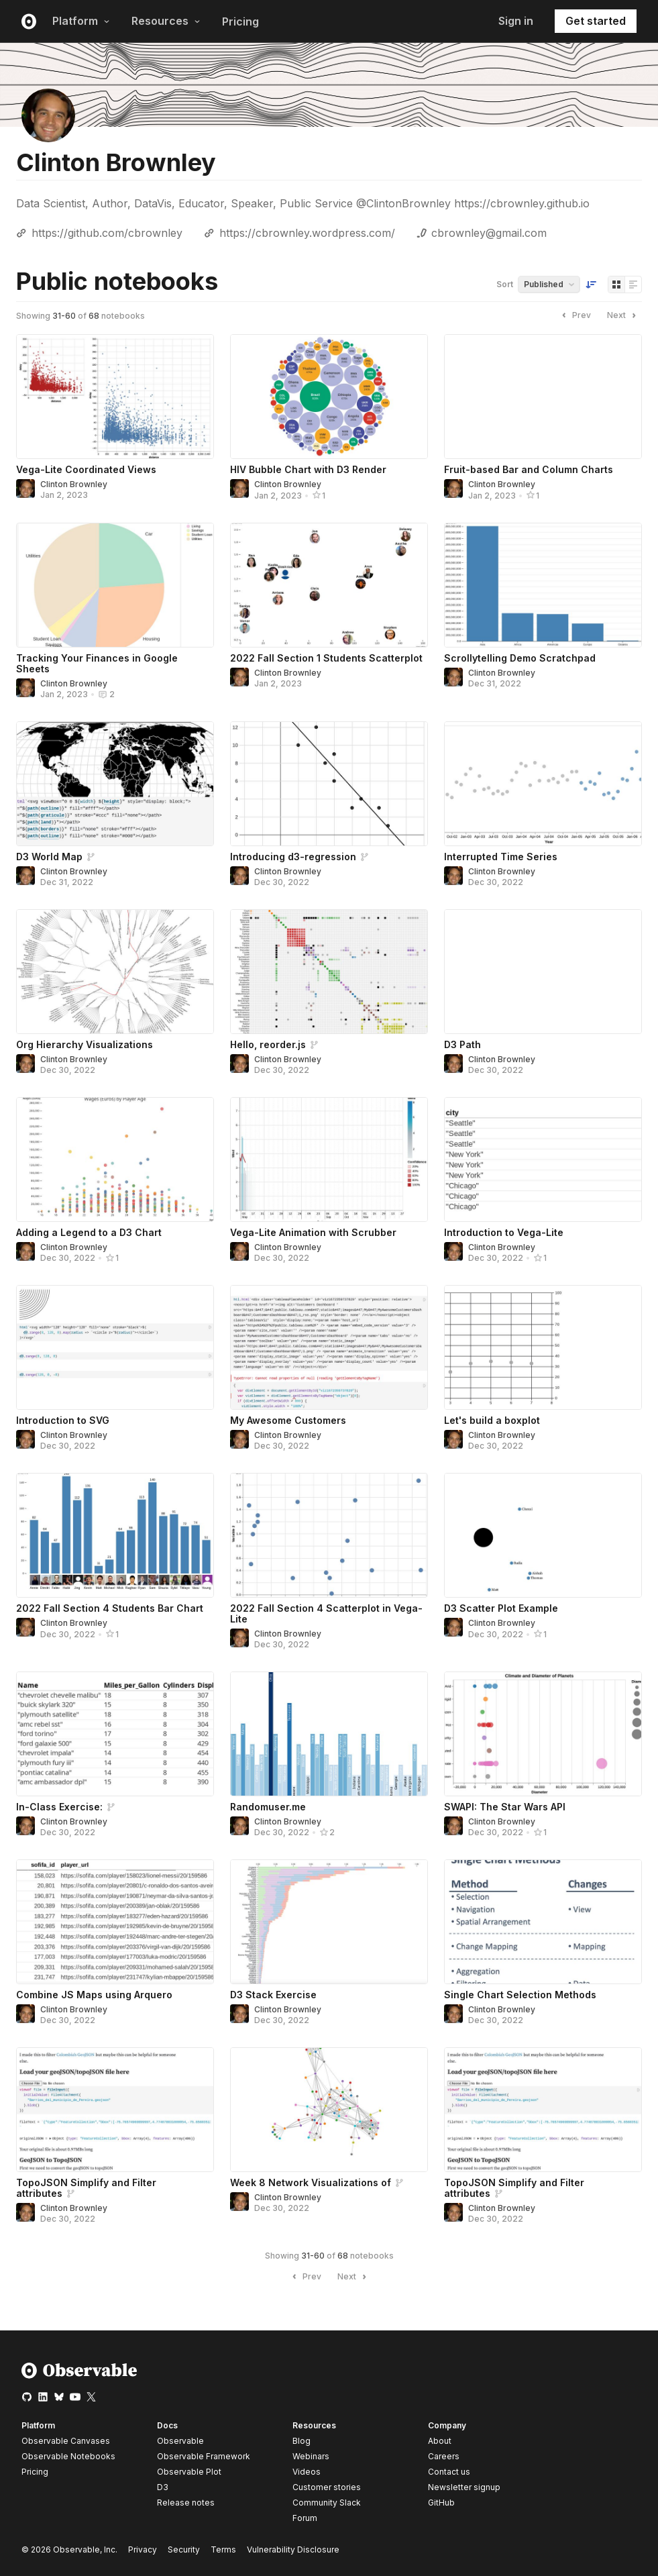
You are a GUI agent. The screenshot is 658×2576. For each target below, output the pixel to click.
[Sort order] (591, 284)
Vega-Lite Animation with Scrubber (313, 1232)
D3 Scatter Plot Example (501, 1608)
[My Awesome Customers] (329, 1347)
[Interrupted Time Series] (543, 783)
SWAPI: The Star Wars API (504, 1806)
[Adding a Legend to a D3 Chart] (115, 1159)
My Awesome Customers (288, 1420)
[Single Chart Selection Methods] (543, 1921)
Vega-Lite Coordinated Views (86, 469)
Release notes (186, 2502)
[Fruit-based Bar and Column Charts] (543, 396)
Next (623, 315)
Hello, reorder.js (268, 1044)
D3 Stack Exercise (273, 1994)
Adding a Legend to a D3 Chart (89, 1232)
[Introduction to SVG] (115, 1347)
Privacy (142, 2549)
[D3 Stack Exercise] (329, 1921)
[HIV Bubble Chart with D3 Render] (329, 396)
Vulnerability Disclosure (293, 2549)
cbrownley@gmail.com (489, 233)
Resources (166, 21)
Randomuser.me (268, 1806)
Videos (306, 2472)
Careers (443, 2456)
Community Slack (326, 2502)
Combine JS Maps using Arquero (94, 1994)
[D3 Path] (543, 971)
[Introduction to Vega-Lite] (543, 1159)
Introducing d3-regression (293, 856)
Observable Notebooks (68, 2456)
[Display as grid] (616, 284)
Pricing (240, 21)
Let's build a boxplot (492, 1420)
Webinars (310, 2456)
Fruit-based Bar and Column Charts (528, 469)
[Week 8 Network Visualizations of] (329, 2109)
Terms (223, 2549)
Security (184, 2549)
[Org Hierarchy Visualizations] (115, 971)
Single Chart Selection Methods (520, 1994)
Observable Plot (189, 2472)
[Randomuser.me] (329, 1733)
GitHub (441, 2502)
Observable (180, 2441)
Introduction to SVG (62, 1420)
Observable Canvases (65, 2441)
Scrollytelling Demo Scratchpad (520, 658)
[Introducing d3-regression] (329, 783)
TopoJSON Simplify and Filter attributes (86, 2188)
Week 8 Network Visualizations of (310, 2182)
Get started (595, 21)
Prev (575, 315)
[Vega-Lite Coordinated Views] (115, 396)
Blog (301, 2441)
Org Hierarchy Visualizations (84, 1044)
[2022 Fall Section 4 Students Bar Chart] (115, 1535)
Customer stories (326, 2487)
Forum (304, 2518)
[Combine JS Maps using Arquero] (115, 1921)
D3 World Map (49, 856)
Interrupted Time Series (500, 856)
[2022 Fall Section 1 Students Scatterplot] (329, 585)
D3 (162, 2487)
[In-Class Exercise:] (115, 1733)
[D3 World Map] (115, 783)
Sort (504, 284)
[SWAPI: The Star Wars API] (543, 1733)
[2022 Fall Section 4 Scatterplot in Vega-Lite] (329, 1535)
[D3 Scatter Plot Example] (543, 1535)
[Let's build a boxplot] (543, 1347)
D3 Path (462, 1044)
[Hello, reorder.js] (329, 971)
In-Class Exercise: (59, 1806)
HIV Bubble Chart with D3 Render (308, 469)
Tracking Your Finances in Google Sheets (97, 663)
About (439, 2441)
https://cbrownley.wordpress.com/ (307, 233)
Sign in (515, 21)
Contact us (449, 2472)
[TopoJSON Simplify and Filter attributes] (115, 2109)
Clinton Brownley (73, 484)
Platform (81, 21)
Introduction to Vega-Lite (503, 1232)
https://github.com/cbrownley (107, 233)
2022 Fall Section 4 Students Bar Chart (109, 1608)
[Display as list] (633, 284)
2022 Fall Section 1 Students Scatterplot (326, 658)
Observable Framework (203, 2456)
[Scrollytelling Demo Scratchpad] (543, 585)
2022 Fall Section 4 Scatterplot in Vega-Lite (326, 1613)
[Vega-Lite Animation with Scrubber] (329, 1159)
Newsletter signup (464, 2487)
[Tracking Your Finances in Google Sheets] (115, 585)
